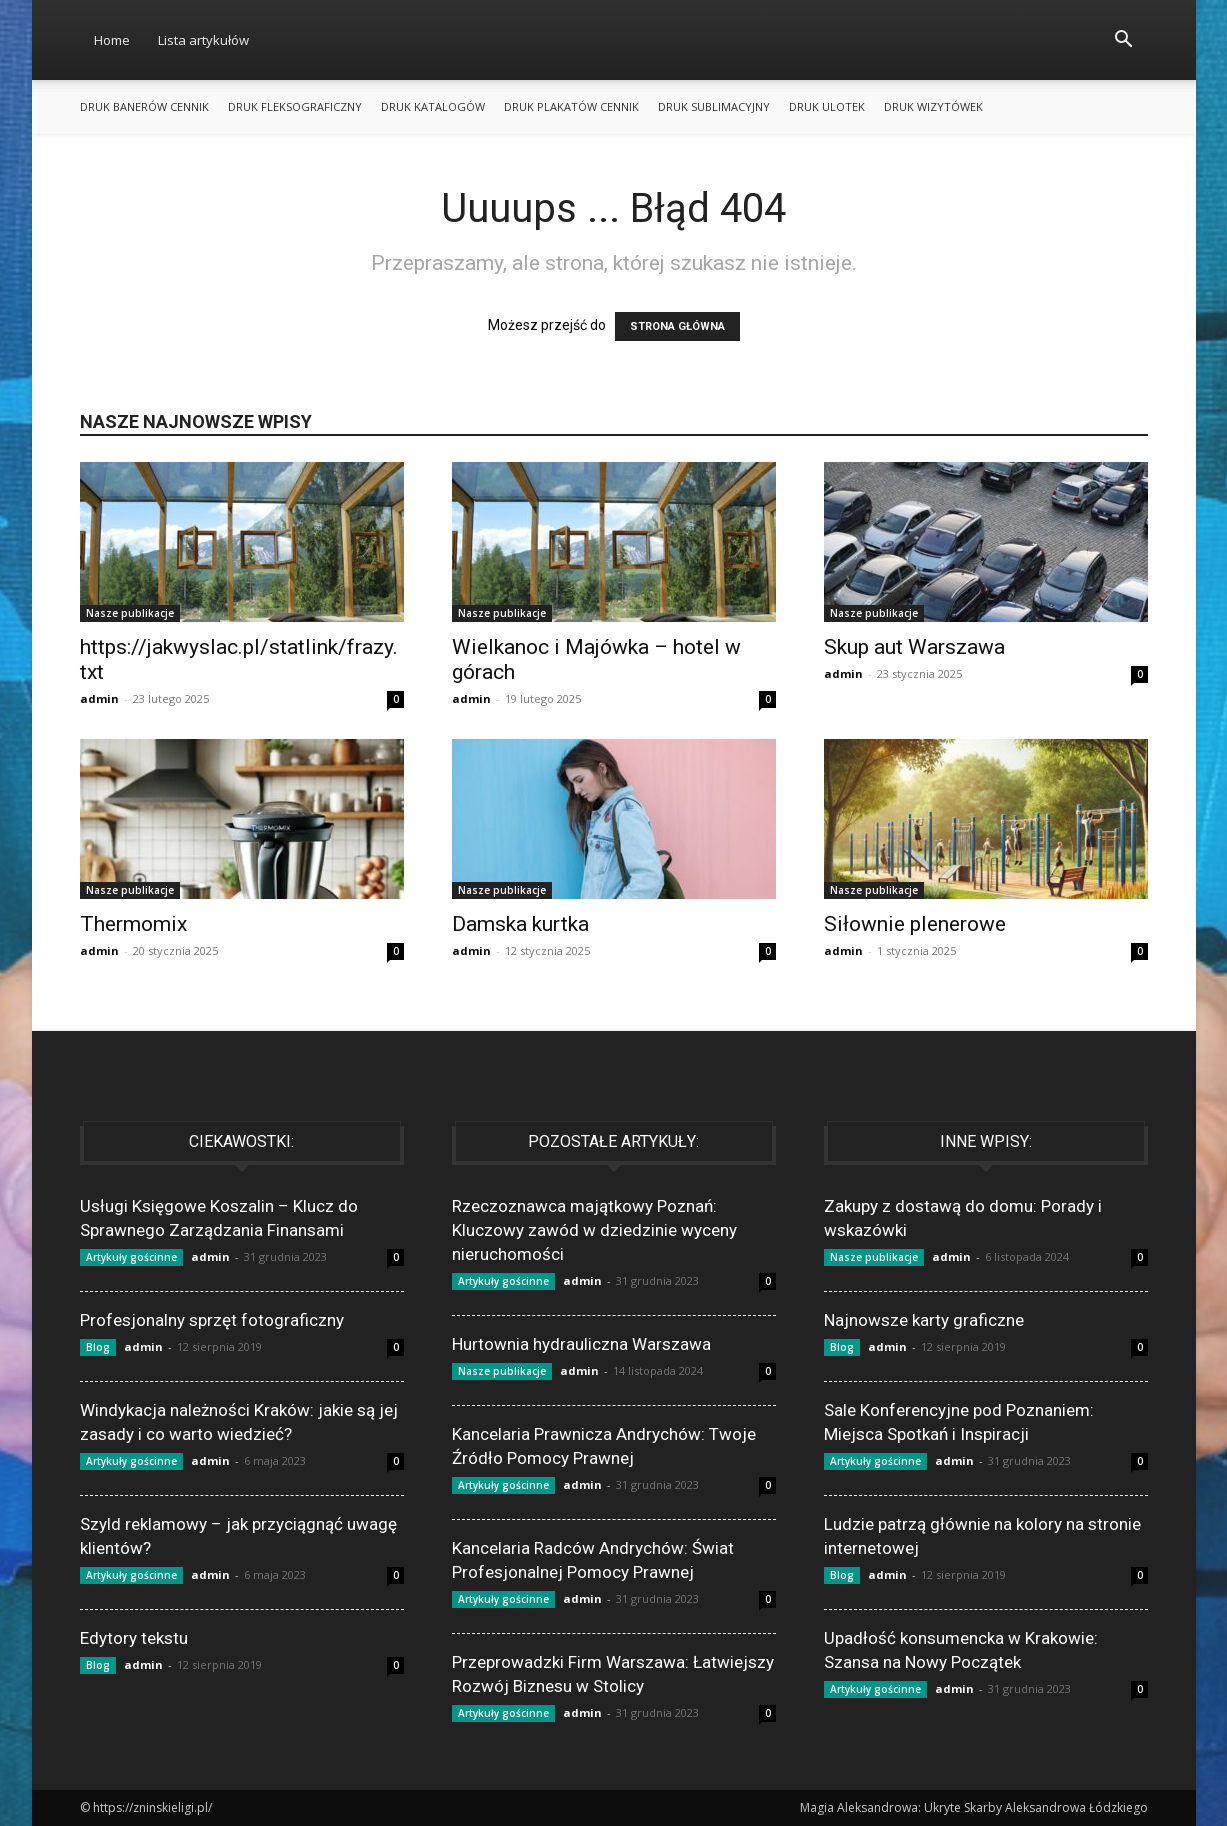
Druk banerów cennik (144, 106)
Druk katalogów (433, 106)
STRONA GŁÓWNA (677, 326)
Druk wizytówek (933, 106)
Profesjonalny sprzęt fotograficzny (212, 1320)
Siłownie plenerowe (915, 924)
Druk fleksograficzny (295, 106)
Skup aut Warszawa (914, 647)
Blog (98, 1347)
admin (99, 698)
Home (112, 40)
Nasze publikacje (130, 613)
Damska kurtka (520, 924)
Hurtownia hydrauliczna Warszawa (581, 1344)
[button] (1124, 41)
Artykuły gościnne (131, 1257)
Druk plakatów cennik (571, 106)
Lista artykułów (203, 40)
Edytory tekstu (134, 1638)
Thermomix (133, 924)
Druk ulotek (827, 106)
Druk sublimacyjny (714, 106)
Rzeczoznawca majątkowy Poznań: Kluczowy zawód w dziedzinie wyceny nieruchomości (594, 1230)
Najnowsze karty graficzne (924, 1320)
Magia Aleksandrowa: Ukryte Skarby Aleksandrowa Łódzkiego (974, 1807)
